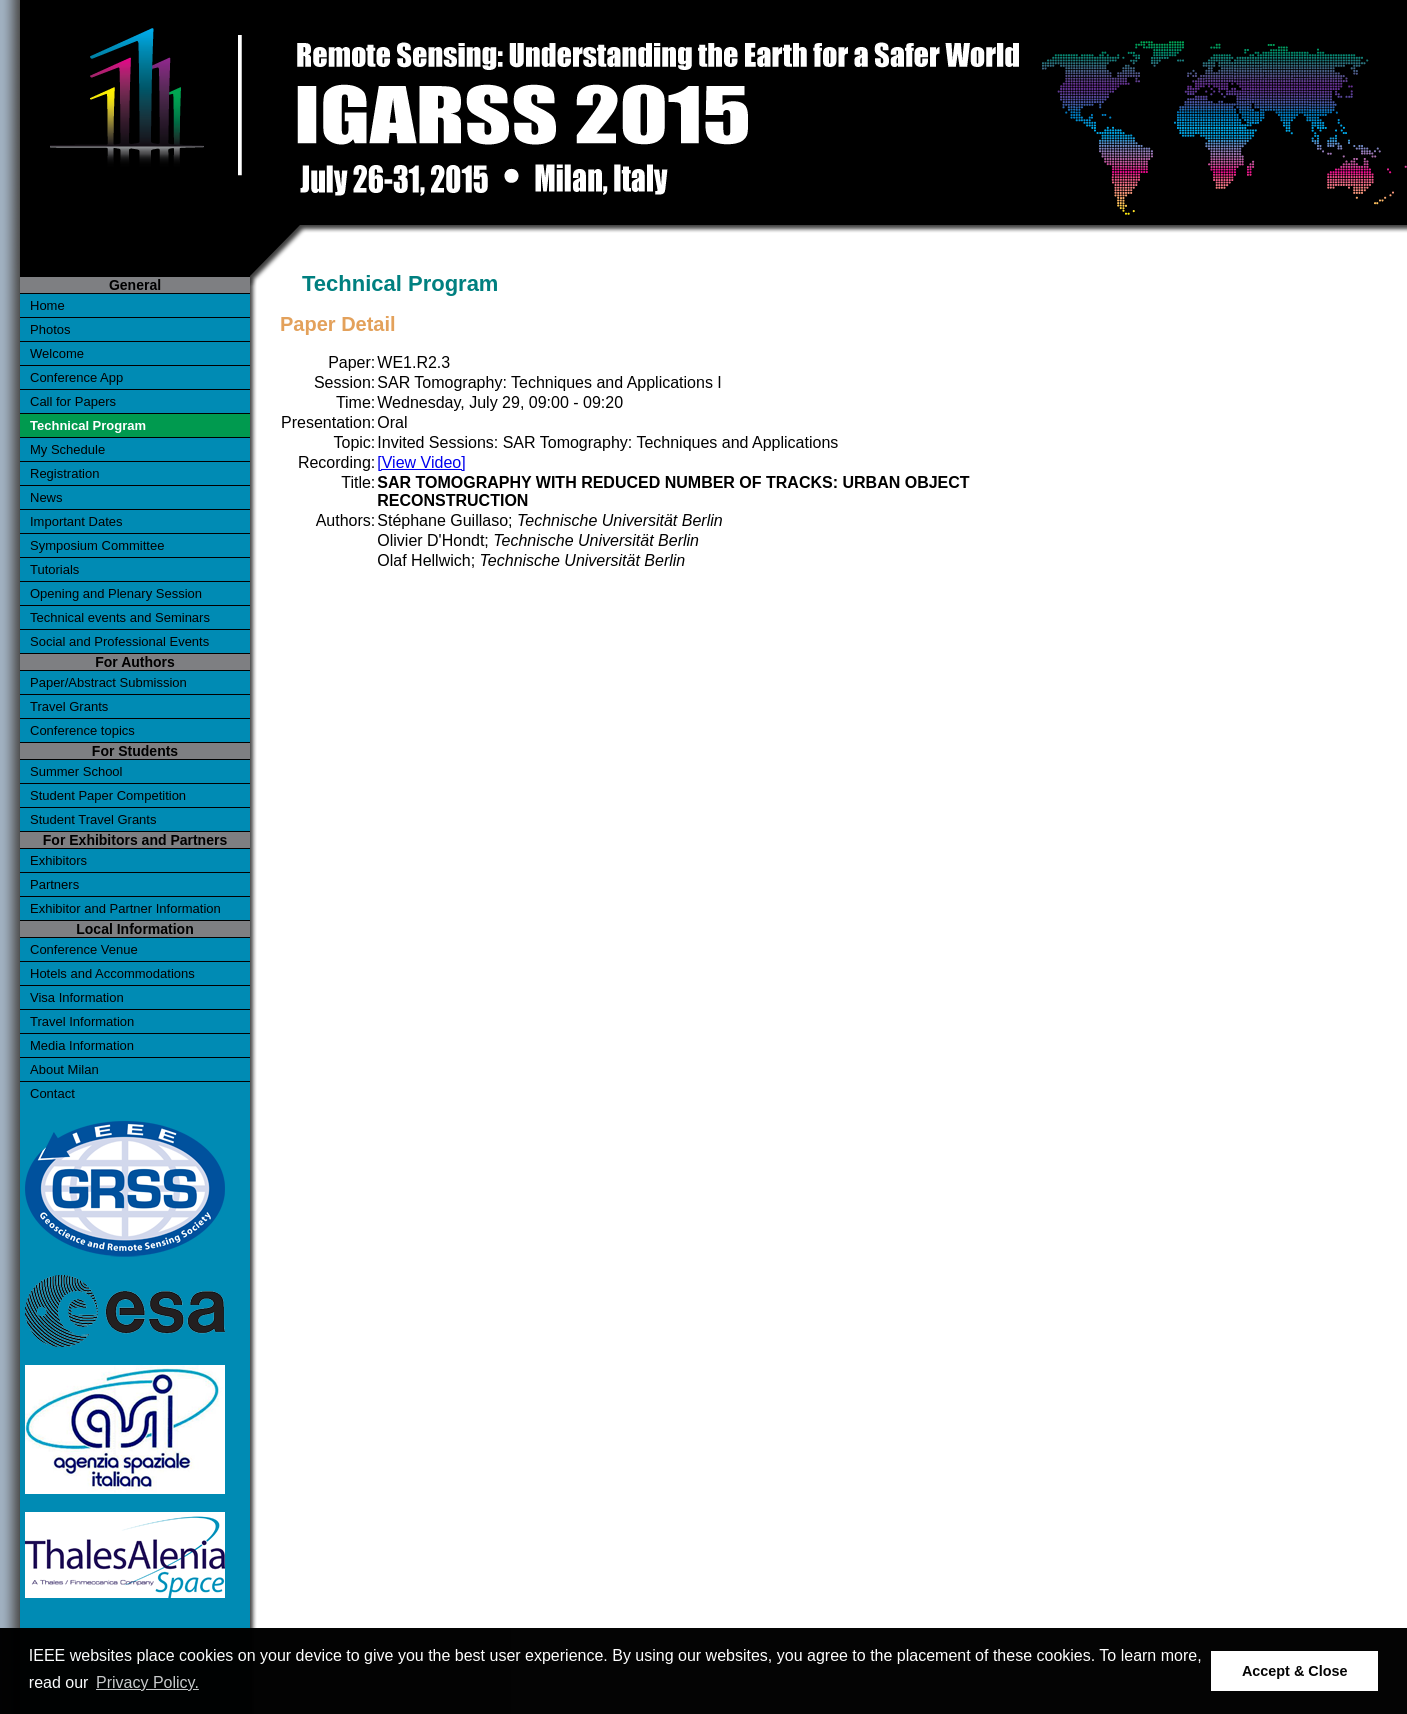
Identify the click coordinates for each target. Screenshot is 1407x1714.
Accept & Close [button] (1295, 1671)
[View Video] (421, 462)
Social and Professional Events (119, 641)
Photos (50, 329)
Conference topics (82, 730)
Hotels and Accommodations (112, 973)
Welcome (57, 353)
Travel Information (82, 1021)
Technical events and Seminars (120, 617)
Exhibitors (58, 860)
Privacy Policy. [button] (147, 1682)
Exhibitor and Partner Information (125, 908)
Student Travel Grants (93, 819)
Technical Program (88, 425)
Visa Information (77, 997)
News (46, 497)
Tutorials (54, 569)
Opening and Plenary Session (116, 593)
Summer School (76, 771)
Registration (64, 473)
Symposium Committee (97, 545)
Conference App (76, 377)
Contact (52, 1093)
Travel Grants (69, 706)
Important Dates (76, 521)
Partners (54, 884)
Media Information (82, 1045)
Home (47, 305)
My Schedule (67, 449)
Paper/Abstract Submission (108, 682)
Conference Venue (84, 949)
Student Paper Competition (108, 795)
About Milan (64, 1069)
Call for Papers (73, 401)
